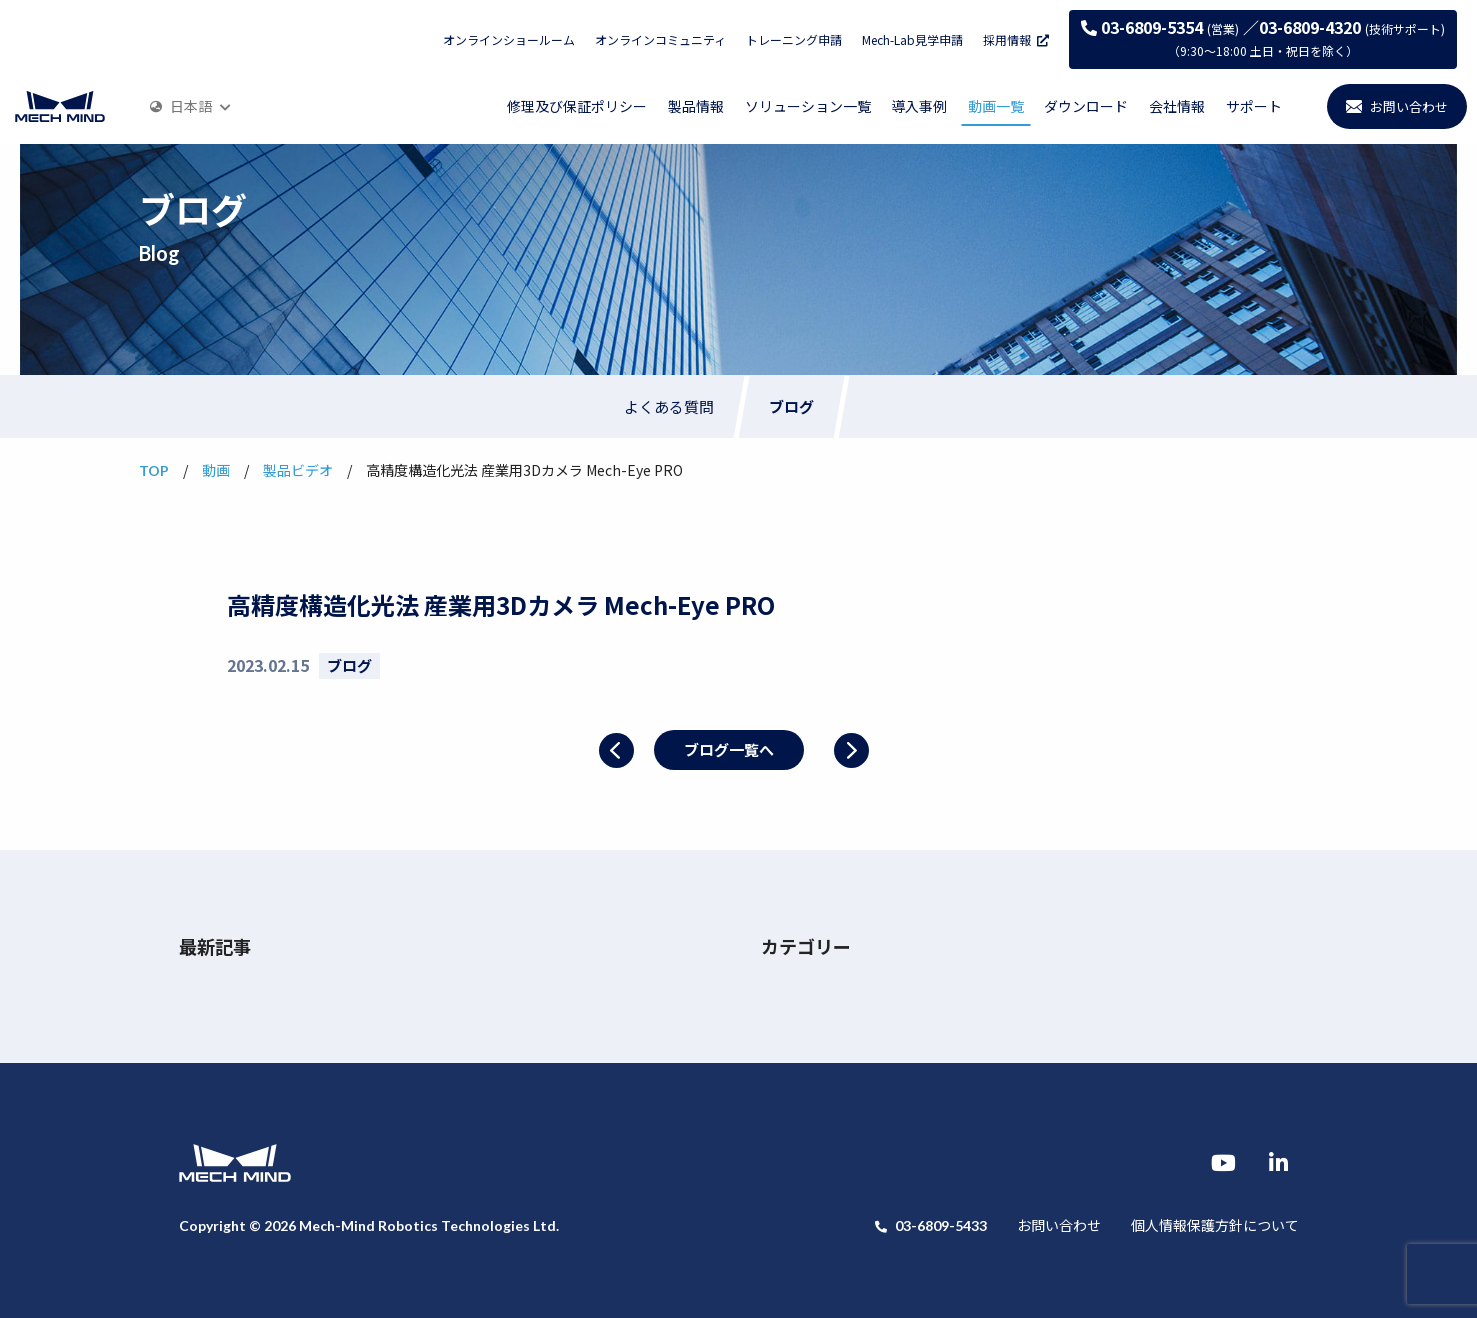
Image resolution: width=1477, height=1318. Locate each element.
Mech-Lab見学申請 (912, 39)
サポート (1254, 106)
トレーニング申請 (794, 39)
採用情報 (1016, 39)
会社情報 (1177, 106)
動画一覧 (996, 106)
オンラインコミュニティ (660, 39)
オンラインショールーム (509, 39)
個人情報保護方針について (1215, 1225)
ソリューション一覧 (808, 106)
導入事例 (919, 106)
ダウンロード (1086, 106)
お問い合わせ (1059, 1225)
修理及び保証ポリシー (577, 106)
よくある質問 (669, 406)
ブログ (791, 406)
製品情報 (696, 106)
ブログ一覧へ (729, 749)
